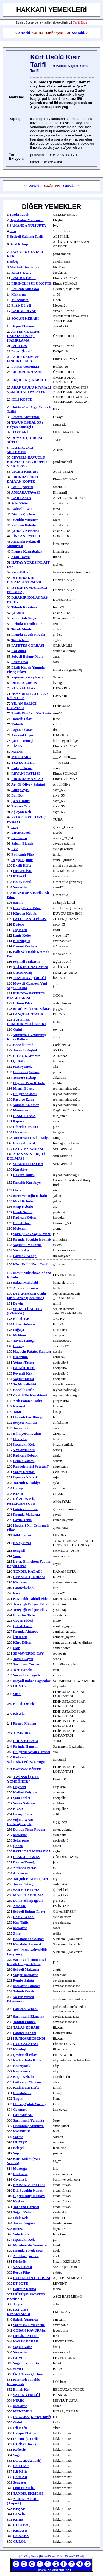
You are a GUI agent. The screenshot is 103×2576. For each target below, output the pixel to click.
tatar (17, 1412)
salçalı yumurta (25, 2319)
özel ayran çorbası (28, 2374)
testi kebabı (22, 1670)
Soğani (18, 2455)
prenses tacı (20, 806)
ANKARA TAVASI (25, 492)
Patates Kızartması (25, 417)
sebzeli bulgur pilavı (27, 656)
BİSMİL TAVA (24, 1116)
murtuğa (20, 2168)
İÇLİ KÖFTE (21, 399)
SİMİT (18, 2369)
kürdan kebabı (25, 913)
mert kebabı (23, 1201)
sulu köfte (19, 503)
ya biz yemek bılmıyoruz (20, 1999)
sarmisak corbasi (27, 1664)
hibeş (14, 261)
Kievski (19, 1713)
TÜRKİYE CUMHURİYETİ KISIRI (26, 1021)
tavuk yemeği (24, 1340)
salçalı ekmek (22, 843)
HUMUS (19, 1686)
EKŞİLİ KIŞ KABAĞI (28, 380)
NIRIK (18, 2400)
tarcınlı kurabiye (26, 1483)
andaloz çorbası (26, 2256)
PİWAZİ (19, 876)
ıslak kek (20, 2218)
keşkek (18, 2201)
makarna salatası (26, 1986)
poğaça (18, 1330)
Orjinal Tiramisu (24, 326)
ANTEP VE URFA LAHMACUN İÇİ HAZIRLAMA (23, 335)
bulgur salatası (25, 1094)
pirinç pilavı (22, 1814)
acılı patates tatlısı (27, 1401)
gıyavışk (20, 2179)
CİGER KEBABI (24, 471)
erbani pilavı (23, 1003)
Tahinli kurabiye (24, 607)
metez (18, 2229)
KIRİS (18, 2519)
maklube (20, 1835)
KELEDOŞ (21, 2525)
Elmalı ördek (23, 1704)
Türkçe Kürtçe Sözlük (52, 2556)
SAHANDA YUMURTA (28, 225)
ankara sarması (25, 1288)
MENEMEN (22, 2411)
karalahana (22, 2093)
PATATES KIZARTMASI (18, 2311)
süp (16, 2153)
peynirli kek (22, 1373)
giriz (17, 1190)
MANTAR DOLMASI (30, 1895)
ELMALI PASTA (26, 1857)
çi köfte (19, 1061)
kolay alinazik (24, 1143)
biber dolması (24, 1324)
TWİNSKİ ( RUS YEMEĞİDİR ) (23, 1779)
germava (20, 2109)
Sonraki (78, 33)
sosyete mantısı (25, 1422)
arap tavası (20, 557)
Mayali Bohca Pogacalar (32, 1681)
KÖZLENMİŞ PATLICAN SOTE (21, 1501)
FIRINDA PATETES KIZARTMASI (26, 995)
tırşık (18, 2304)
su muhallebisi (24, 1384)
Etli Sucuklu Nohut (28, 2190)
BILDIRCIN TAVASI (27, 372)
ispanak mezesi (25, 1477)
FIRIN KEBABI (25, 1741)
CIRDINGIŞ (22, 972)
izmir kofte (22, 935)
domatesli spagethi (28, 1900)
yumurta (20, 887)
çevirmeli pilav (25, 2055)
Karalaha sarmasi (27, 1944)
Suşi (13, 231)
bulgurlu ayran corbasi (31, 1752)
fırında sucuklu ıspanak (32, 1239)
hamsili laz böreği (28, 1417)
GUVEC (19, 2358)
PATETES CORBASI (27, 645)
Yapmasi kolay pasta (27, 677)
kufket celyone (25, 1792)
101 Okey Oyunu (29, 2556)
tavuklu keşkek (25, 1050)
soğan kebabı (24, 2212)
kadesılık (20, 2174)
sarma (18, 902)
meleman (20, 1228)
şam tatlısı (21, 1798)
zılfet (17, 1933)
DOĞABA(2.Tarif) (27, 2460)
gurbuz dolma (24, 2289)
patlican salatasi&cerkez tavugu (26, 1759)
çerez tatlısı (20, 801)
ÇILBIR (17, 613)
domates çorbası (26, 1072)
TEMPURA (22, 1733)
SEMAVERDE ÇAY (28, 1653)
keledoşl (19, 2049)
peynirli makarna (26, 961)
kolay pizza (22, 1543)
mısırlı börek (23, 1088)
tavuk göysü (23, 1659)
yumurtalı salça (23, 618)
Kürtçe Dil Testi (74, 2556)
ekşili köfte (22, 865)
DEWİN (19, 2514)
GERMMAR (23, 2115)
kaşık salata (22, 1212)
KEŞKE (19, 2509)
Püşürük (19, 2261)
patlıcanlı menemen (28, 2082)
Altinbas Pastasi (25, 1868)
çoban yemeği (22, 741)
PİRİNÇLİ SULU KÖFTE (31, 283)
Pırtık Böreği (21, 305)
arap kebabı (23, 1206)
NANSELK (21, 2131)
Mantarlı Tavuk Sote (25, 267)
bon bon (17, 795)
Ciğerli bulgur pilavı (29, 2196)
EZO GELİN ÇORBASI (31, 2278)
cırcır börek (20, 832)
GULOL (19, 2541)
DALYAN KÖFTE (27, 1769)
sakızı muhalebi (25, 1282)
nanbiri (17, 751)
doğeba (18, 924)
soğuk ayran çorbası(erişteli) (20, 1822)
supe (17, 1556)
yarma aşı (21, 1250)
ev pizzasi (19, 838)
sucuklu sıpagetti (26, 1675)
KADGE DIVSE (23, 311)
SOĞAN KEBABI (25, 318)
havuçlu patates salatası (32, 1351)
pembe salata (23, 1980)
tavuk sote (21, 1428)
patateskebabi (24, 1588)
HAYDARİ (19, 432)
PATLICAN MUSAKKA (32, 1851)
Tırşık (18, 2098)
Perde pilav (22, 2272)
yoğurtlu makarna (27, 1245)
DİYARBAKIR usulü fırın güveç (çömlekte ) (26, 1295)
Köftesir (19, 2449)
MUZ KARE (21, 757)
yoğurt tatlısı (23, 1362)
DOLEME (21, 2466)
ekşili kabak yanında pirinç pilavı (26, 669)
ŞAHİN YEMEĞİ (26, 2395)
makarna (18, 294)
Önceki (24, 33)
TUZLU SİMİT (23, 762)
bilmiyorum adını (27, 1433)
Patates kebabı (24, 2033)
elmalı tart (22, 1223)
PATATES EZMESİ (28, 1148)
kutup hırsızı (21, 768)
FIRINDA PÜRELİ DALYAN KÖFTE (24, 479)
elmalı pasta (22, 1319)
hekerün (20, 1439)
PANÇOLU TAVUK (28, 1014)
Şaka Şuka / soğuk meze (32, 1234)
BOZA (18, 1809)
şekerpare (21, 1840)
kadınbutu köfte (26, 2087)
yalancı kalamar (26, 1105)
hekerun (20, 1132)
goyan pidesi (23, 1620)
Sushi (17, 1694)
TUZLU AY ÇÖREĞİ (29, 978)
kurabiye (20, 1169)
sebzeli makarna (26, 1969)
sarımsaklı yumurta (28, 2120)
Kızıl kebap (19, 244)
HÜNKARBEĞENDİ (29, 2038)
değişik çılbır (22, 860)
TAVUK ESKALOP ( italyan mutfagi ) (25, 424)
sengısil (19, 1550)
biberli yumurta (25, 1127)
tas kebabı (20, 640)
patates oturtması (25, 366)
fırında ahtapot (25, 1631)
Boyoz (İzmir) (21, 351)
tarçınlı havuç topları (30, 1879)
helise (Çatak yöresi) (29, 2104)
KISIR (18, 1494)
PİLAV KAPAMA (26, 1056)
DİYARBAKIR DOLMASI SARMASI (24, 580)
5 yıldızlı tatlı (24, 1450)
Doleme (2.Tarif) (25, 2439)
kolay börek (22, 882)
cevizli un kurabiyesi (30, 1395)
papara (18, 1121)
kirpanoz (20, 1582)
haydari (19, 1787)
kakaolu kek (21, 509)
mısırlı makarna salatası (32, 1009)
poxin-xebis (22, 1520)
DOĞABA (21, 2536)
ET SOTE (20, 2283)
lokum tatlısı (24, 1175)
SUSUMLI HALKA (28, 1164)
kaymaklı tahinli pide (30, 1599)
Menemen (20, 1110)
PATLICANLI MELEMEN (20, 449)
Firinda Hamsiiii (25, 1746)
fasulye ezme (23, 1099)
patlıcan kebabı (23, 525)
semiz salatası (24, 1803)
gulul (17, 1029)
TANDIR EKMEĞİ (28, 2493)
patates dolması (25, 1509)
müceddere (20, 300)
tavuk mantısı (22, 629)
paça (17, 1593)
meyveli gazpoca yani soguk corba (27, 985)
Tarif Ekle (80, 22)
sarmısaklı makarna (29, 2325)
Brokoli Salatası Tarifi (26, 236)
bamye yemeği (24, 1862)
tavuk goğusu (24, 2223)
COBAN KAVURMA (29, 2330)
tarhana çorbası (26, 2207)
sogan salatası (22, 730)
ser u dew (19, 346)
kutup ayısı (20, 790)
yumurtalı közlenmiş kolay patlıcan (26, 1037)
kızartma (20, 1357)
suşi (14, 827)
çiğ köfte (20, 930)
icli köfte (20, 2428)
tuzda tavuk (19, 214)
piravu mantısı (24, 1723)
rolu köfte (19, 572)
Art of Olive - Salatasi (28, 784)
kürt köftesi (22, 1642)
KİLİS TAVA (21, 272)
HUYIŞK (20, 2142)
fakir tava (19, 662)
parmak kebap (25, 1256)
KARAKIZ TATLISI (29, 2185)
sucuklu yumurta (24, 520)
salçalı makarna (25, 1975)
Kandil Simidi (24, 1045)
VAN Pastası (22, 2267)
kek (14, 849)
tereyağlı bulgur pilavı (30, 1604)
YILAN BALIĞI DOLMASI (22, 705)
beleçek (19, 2148)
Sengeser (20, 2482)
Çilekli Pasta (22, 1626)
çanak (18, 1846)
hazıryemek (22, 1066)
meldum (19, 1335)
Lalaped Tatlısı (24, 2433)
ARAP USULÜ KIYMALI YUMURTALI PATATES (29, 389)
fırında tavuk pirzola (28, 634)
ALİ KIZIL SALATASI (30, 967)
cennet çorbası (25, 946)
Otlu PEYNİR (24, 2488)
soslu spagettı (22, 487)
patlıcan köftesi (25, 1217)
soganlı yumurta (26, 2363)
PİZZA (16, 746)
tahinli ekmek (24, 2022)
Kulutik (17, 724)
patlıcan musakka (25, 289)
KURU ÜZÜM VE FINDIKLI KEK (23, 359)
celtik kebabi (24, 1917)
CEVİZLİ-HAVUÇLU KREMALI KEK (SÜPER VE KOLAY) (27, 461)
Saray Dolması (24, 1472)
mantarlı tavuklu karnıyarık (23, 2381)
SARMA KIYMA (26, 1889)
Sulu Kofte (21, 2234)
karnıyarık (21, 2066)
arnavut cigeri (23, 735)
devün (18, 1303)
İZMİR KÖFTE (23, 278)
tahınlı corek (23, 1991)
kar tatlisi (21, 1922)
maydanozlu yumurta (30, 2245)
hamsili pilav (21, 719)
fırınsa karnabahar (26, 551)
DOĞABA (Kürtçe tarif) (32, 2417)
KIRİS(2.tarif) (24, 2444)
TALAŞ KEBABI (26, 2027)
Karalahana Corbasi (28, 1939)
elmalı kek (21, 2389)
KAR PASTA (21, 498)
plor (16, 1648)
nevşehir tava (24, 1615)
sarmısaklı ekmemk (28, 2016)
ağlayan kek (21, 812)
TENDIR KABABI (27, 1571)
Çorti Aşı (20, 2477)
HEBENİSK (22, 871)
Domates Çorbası (24, 683)
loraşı (18, 1488)
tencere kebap (24, 1077)
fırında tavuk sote (28, 2250)
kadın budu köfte (27, 2060)
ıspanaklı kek (24, 1444)
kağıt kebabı (23, 2077)
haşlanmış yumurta (28, 2126)
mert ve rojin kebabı (30, 1196)
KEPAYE (20, 2530)
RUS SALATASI (24, 688)
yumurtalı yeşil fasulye (31, 1138)
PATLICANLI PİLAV (30, 919)
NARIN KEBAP (25, 2341)
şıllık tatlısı (22, 1535)
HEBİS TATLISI (26, 2336)
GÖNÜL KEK (24, 1368)
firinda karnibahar (26, 624)
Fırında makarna (26, 1514)
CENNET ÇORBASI (29, 1577)
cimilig (18, 1346)
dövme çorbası (23, 514)
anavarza (20, 1873)
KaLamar (18, 651)
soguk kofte (22, 2347)
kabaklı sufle (23, 1390)
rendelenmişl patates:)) (31, 1466)
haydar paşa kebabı (29, 1083)
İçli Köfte (20, 1637)
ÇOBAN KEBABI (25, 531)
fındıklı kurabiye (27, 1182)
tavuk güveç (23, 1884)
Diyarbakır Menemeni (27, 220)
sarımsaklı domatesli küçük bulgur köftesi (26, 1961)
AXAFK (19, 1906)
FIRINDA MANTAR (27, 779)
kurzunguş (21, 941)
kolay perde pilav (27, 908)
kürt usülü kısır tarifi (31, 1264)
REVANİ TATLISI (25, 773)
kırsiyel (19, 1406)
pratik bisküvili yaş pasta (31, 713)
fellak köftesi (24, 1461)
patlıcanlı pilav (22, 854)
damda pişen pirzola (29, 1829)
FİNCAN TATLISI (25, 536)
